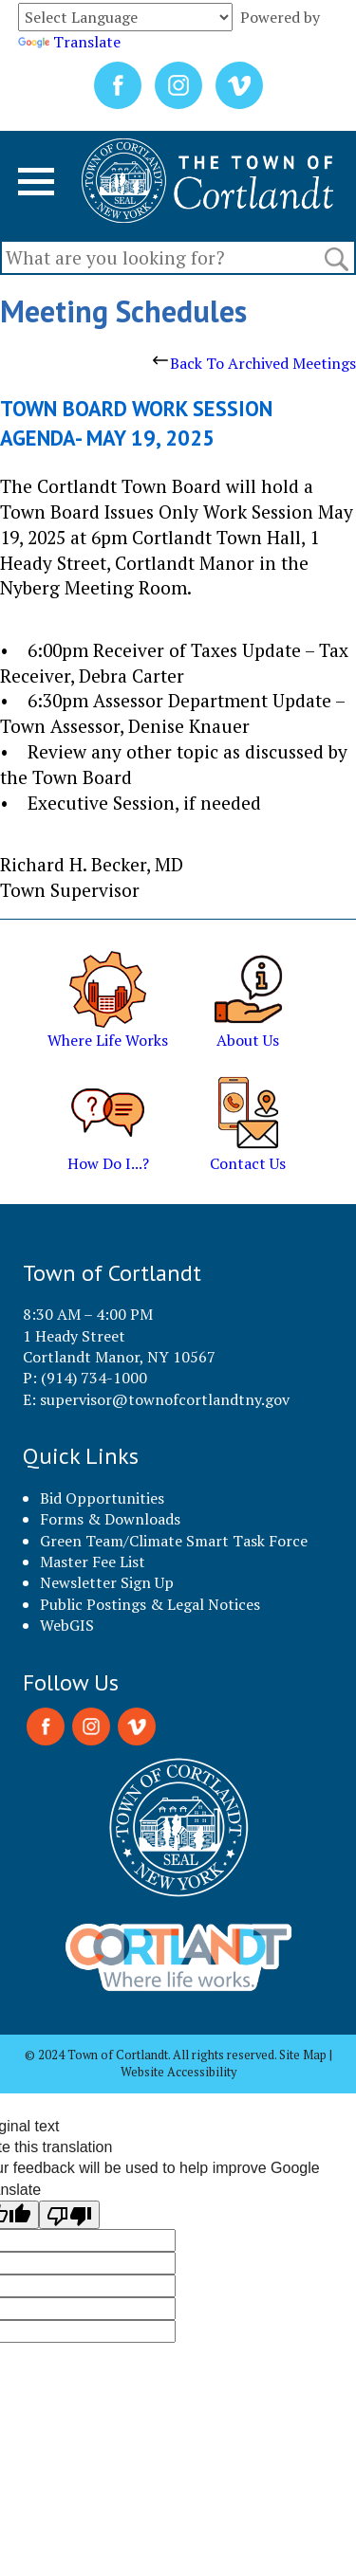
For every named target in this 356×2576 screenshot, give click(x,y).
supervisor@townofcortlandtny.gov (165, 1399)
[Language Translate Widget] (125, 17)
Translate (69, 41)
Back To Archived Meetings (254, 363)
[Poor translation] (69, 2215)
